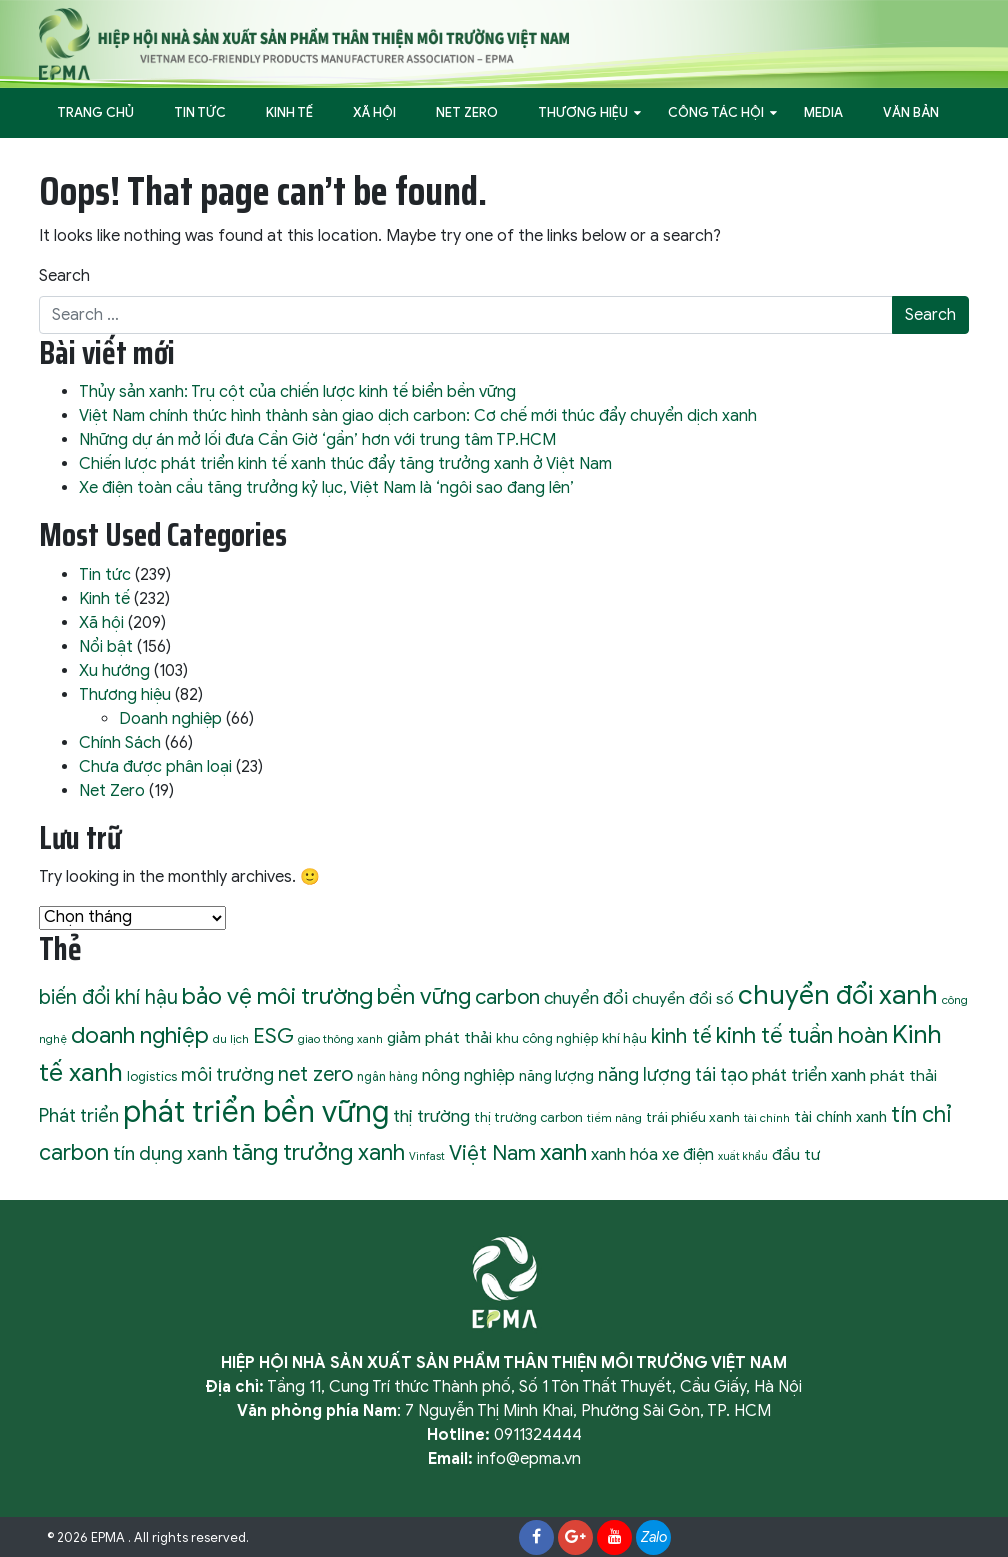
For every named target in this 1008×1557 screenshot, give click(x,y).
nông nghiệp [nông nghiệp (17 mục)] (468, 1075)
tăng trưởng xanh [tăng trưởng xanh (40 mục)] (318, 1152)
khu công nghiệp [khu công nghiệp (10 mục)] (547, 1038)
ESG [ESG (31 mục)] (273, 1036)
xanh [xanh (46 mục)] (563, 1152)
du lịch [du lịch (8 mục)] (231, 1039)
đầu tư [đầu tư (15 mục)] (796, 1154)
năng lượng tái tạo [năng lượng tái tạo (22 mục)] (673, 1074)
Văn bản (911, 112)
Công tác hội (716, 112)
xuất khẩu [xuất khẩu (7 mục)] (743, 1156)
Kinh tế (289, 112)
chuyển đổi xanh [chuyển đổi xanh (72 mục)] (838, 995)
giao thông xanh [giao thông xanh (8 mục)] (340, 1039)
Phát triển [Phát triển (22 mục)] (79, 1115)
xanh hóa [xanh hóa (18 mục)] (624, 1154)
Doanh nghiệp (170, 719)
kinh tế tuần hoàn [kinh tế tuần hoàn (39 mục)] (802, 1035)
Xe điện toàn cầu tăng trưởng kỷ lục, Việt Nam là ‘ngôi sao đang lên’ (326, 488)
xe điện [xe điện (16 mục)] (688, 1154)
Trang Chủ (95, 112)
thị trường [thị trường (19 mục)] (431, 1116)
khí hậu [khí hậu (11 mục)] (624, 1038)
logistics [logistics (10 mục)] (152, 1076)
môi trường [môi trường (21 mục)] (227, 1075)
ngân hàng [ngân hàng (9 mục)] (387, 1077)
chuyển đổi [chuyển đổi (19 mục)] (586, 998)
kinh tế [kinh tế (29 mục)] (681, 1036)
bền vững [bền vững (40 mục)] (424, 996)
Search (64, 276)
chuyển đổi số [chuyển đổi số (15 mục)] (683, 998)
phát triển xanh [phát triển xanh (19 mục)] (809, 1075)
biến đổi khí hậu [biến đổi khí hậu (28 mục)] (108, 997)
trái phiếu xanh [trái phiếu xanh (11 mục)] (693, 1117)
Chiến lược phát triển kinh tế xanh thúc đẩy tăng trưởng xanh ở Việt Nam (345, 464)
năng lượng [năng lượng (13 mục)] (556, 1076)
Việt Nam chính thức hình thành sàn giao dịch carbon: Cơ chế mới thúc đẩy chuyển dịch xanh (418, 416)
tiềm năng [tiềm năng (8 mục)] (614, 1118)
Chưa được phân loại (155, 767)
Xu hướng (114, 671)
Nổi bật (106, 647)
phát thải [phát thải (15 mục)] (903, 1075)
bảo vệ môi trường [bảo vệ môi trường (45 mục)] (277, 996)
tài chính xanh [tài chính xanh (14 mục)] (840, 1116)
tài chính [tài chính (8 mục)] (767, 1118)
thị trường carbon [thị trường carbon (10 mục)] (528, 1117)
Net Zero (467, 112)
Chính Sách (120, 743)
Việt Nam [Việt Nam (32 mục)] (492, 1153)
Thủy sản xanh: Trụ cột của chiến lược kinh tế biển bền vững (297, 392)
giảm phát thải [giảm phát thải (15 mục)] (439, 1037)
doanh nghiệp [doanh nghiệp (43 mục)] (140, 1035)
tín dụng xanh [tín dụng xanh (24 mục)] (170, 1153)
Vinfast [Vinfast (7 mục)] (427, 1156)
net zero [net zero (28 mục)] (315, 1074)
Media (823, 112)
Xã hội (374, 112)
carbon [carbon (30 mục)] (507, 997)
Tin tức (200, 112)
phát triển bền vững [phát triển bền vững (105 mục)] (256, 1112)
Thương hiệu (583, 112)
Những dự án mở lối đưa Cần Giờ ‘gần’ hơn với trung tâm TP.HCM (317, 440)
